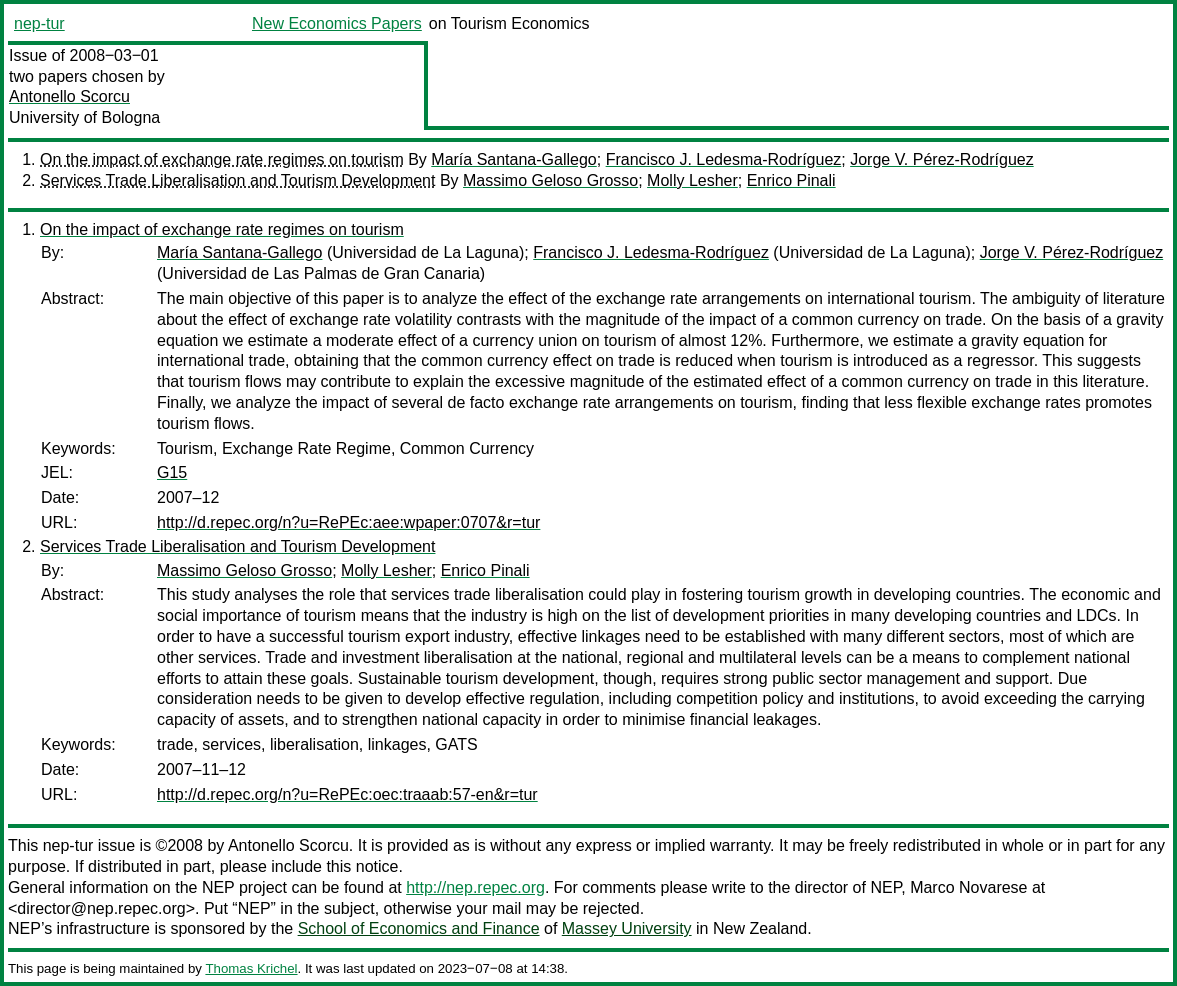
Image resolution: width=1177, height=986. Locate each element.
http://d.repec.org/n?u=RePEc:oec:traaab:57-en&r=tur (347, 794)
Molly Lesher (692, 180)
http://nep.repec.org (475, 887)
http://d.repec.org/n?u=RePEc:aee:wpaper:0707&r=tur (348, 522)
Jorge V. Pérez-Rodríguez (942, 159)
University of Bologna (84, 117)
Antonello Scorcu (69, 96)
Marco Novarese (968, 887)
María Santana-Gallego (513, 159)
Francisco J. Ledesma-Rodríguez (724, 159)
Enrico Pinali (791, 180)
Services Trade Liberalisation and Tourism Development (237, 180)
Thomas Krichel (251, 968)
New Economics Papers (337, 23)
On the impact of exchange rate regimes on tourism (222, 159)
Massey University (627, 928)
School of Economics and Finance (419, 928)
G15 (172, 472)
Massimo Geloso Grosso (550, 180)
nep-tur (39, 23)
